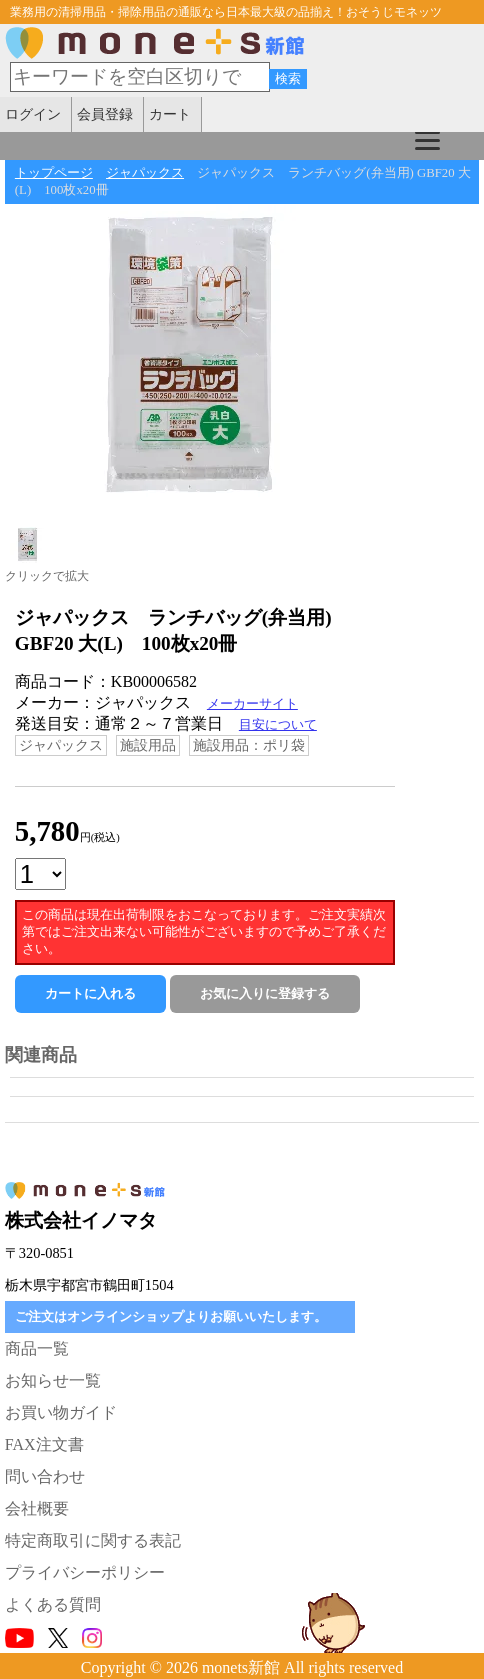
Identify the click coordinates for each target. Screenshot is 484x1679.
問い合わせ (45, 1476)
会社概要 (37, 1508)
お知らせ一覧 (53, 1380)
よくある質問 (53, 1604)
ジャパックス (145, 173)
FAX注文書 (44, 1444)
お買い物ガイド (61, 1412)
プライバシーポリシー (85, 1572)
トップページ (54, 173)
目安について (278, 725)
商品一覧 (37, 1348)
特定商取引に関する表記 (93, 1540)
